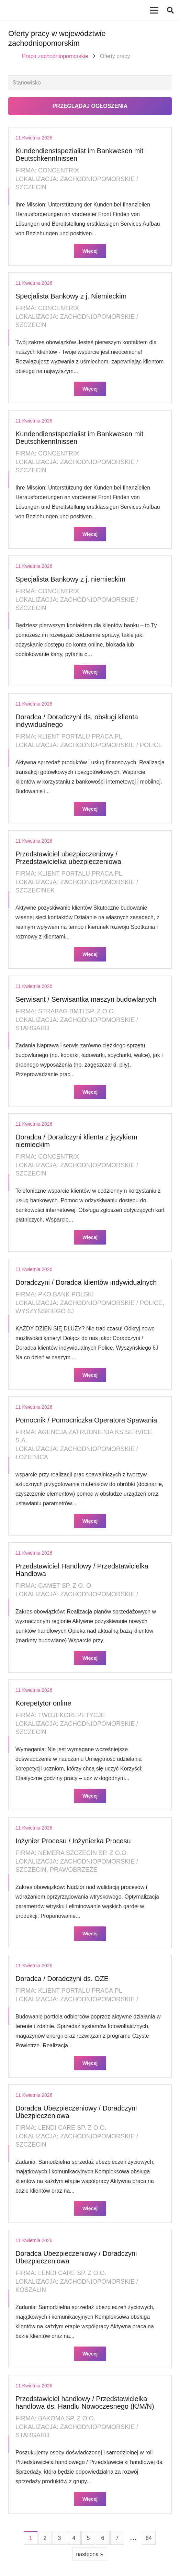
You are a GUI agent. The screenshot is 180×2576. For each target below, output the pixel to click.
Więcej (90, 251)
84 (149, 2538)
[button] (170, 10)
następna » (89, 2554)
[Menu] (154, 10)
